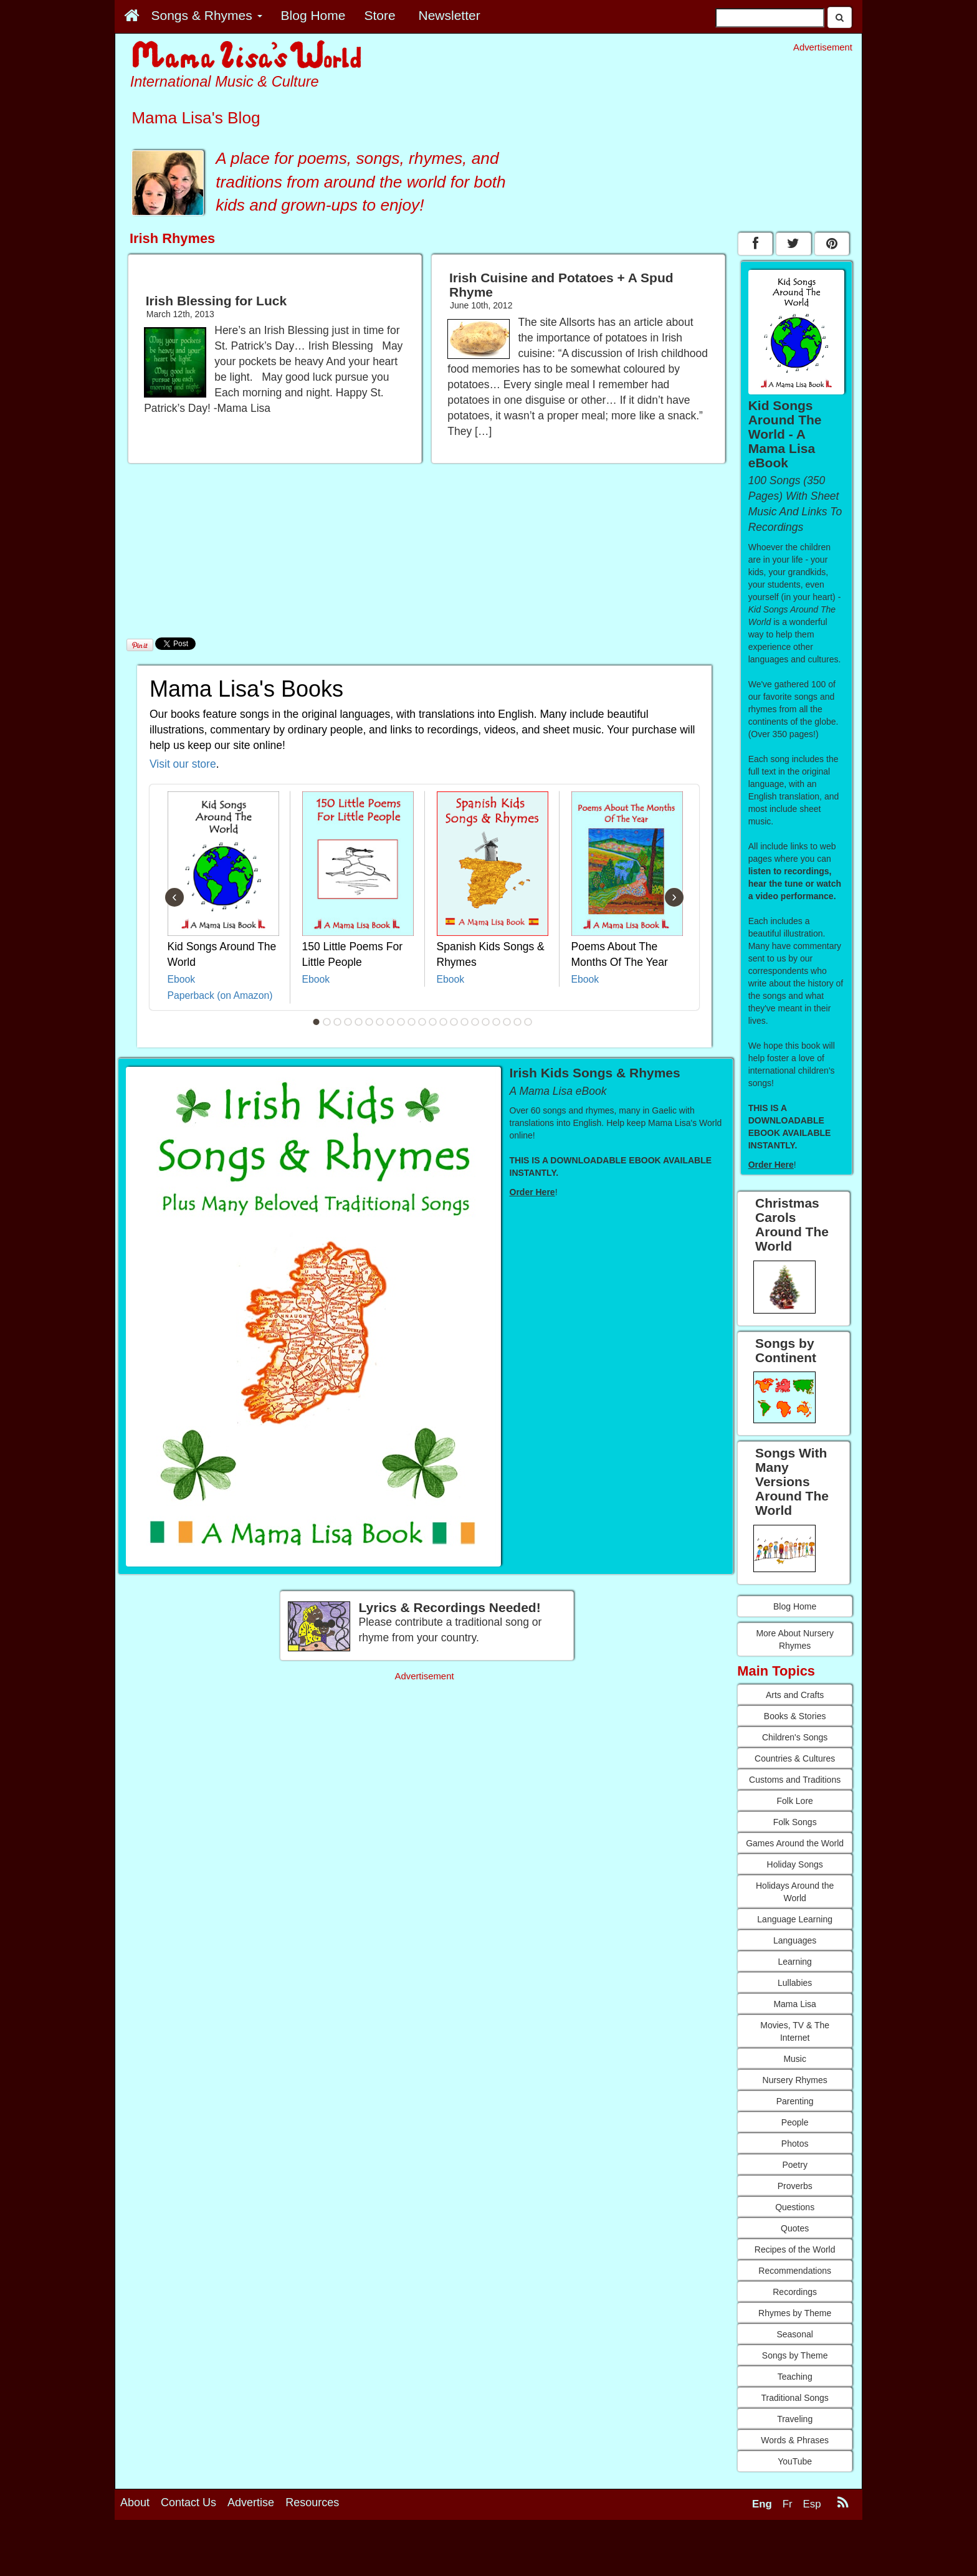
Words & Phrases (795, 2440)
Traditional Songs (794, 2398)
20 (518, 1022)
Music (794, 2059)
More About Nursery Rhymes (795, 1639)
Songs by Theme (795, 2355)
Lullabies (795, 1983)
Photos (795, 2144)
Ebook (182, 979)
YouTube (795, 2461)
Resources (312, 2502)
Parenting (795, 2101)
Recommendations (794, 2271)
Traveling (795, 2419)
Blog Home (794, 1606)
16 (475, 1022)
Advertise (250, 2502)
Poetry (794, 2165)
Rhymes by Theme (794, 2313)
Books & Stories (795, 1716)
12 (433, 1022)
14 (454, 1022)
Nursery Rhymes (795, 2080)
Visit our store (183, 764)
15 (465, 1022)
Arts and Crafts (795, 1695)
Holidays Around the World (795, 1892)
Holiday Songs (795, 1864)
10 (412, 1022)
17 (486, 1022)
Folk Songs (795, 1822)
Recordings (795, 2292)
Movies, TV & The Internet (794, 2031)
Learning (795, 1962)
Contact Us (188, 2502)
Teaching (795, 2377)
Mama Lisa (794, 2004)
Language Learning (794, 1919)
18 (496, 1022)
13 (444, 1022)
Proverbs (795, 2186)
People (795, 2122)
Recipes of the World (795, 2249)
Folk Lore (794, 1801)
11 (422, 1022)
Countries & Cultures (795, 1758)
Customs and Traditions (795, 1780)
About (135, 2502)
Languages (794, 1940)
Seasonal (794, 2334)
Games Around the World (795, 1843)
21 (528, 1022)
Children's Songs (794, 1737)
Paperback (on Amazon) (220, 995)
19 (507, 1022)
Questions (794, 2207)
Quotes (795, 2228)
